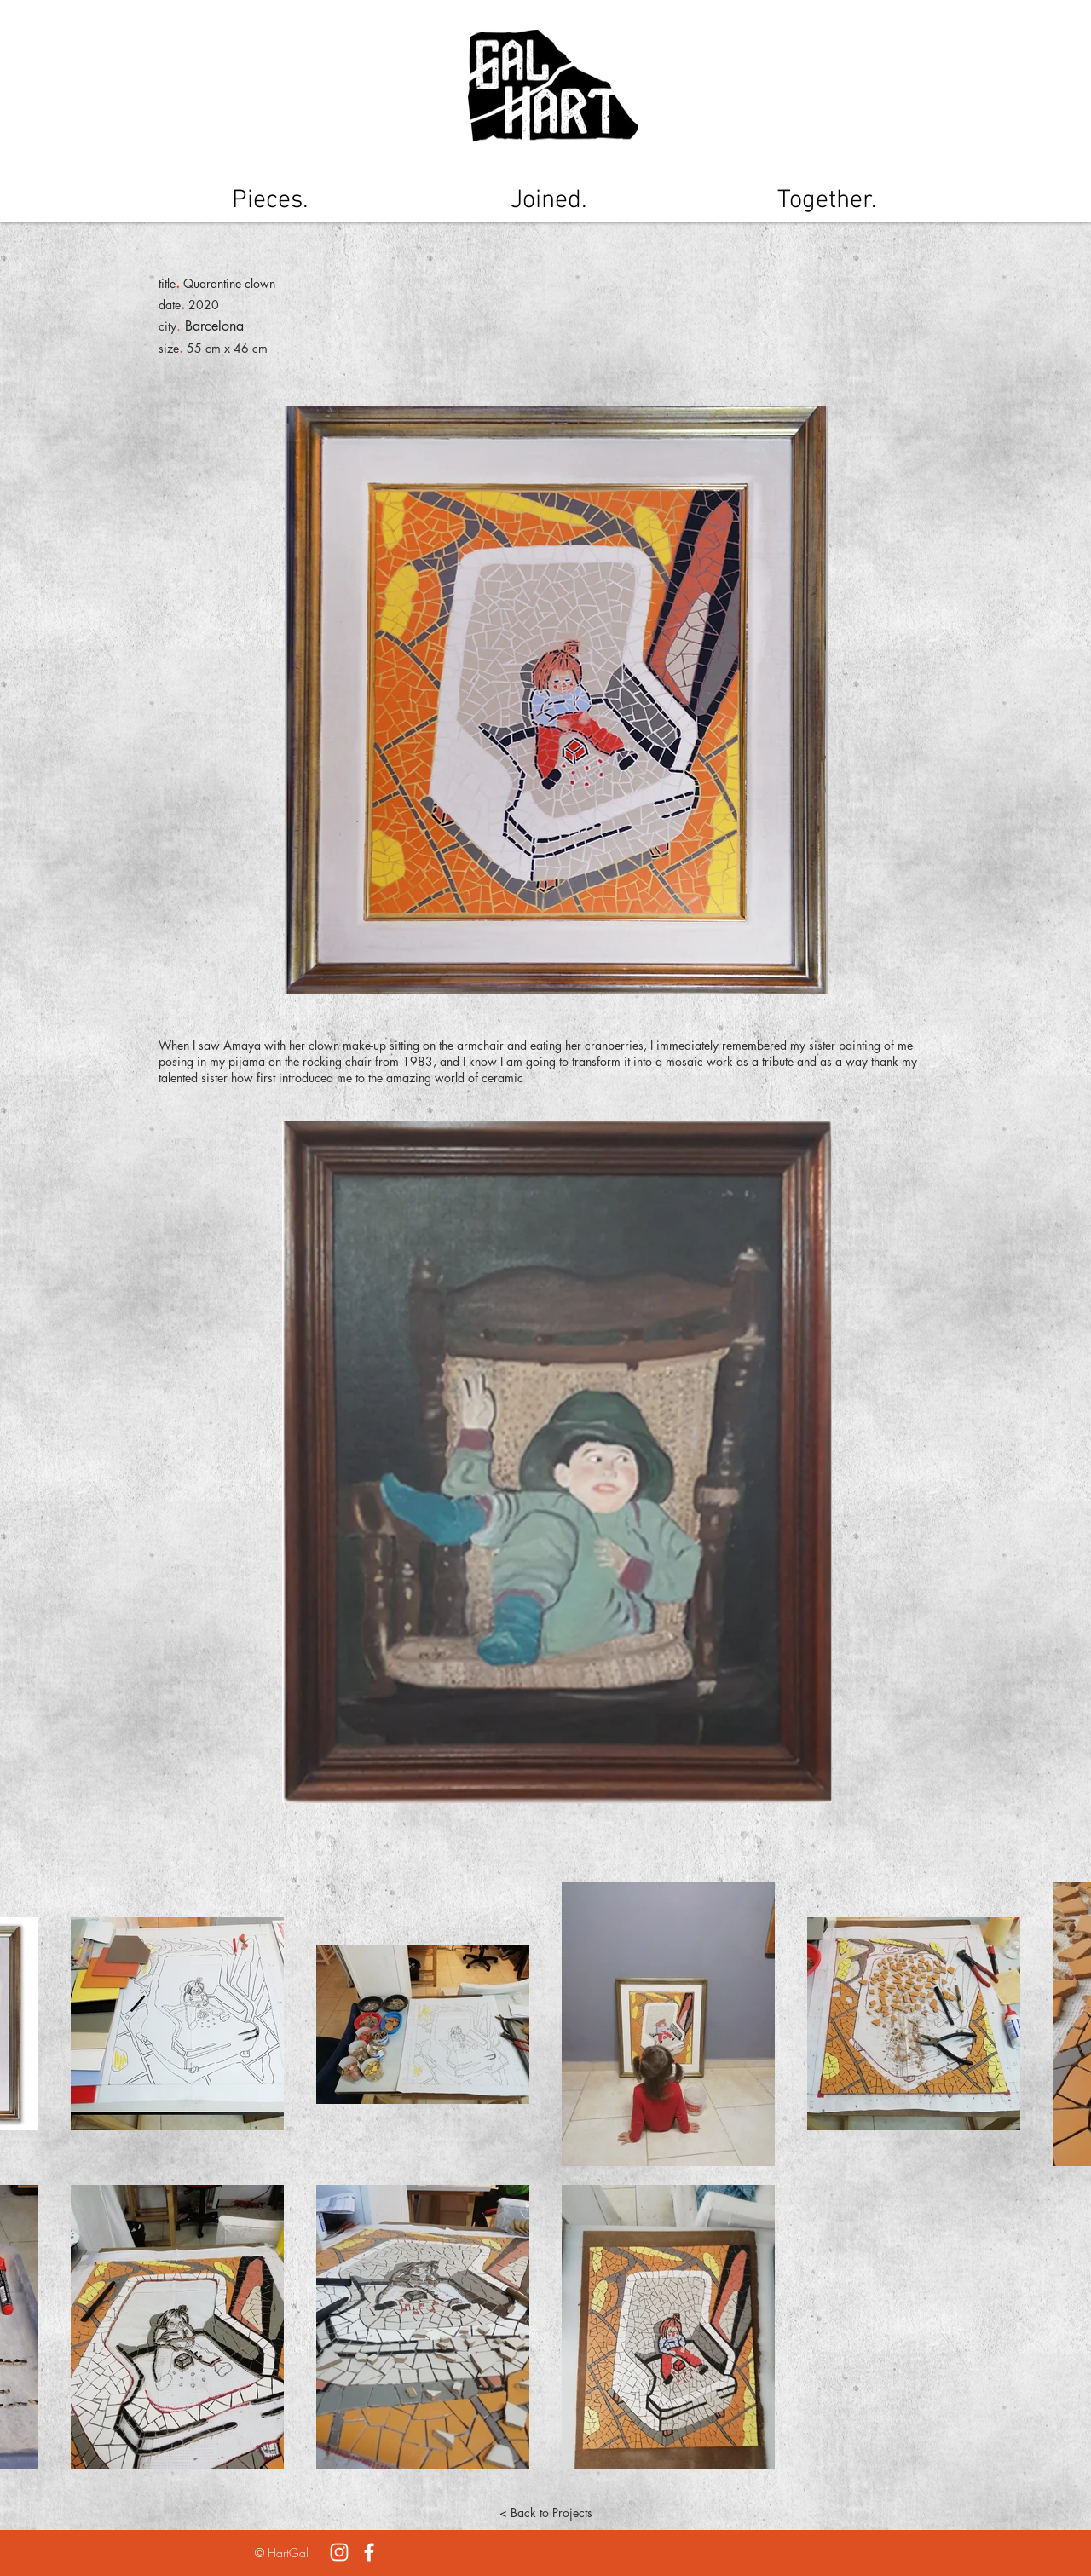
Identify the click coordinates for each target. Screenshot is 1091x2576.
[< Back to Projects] (545, 2513)
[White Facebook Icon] (369, 2552)
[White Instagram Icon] (339, 2552)
